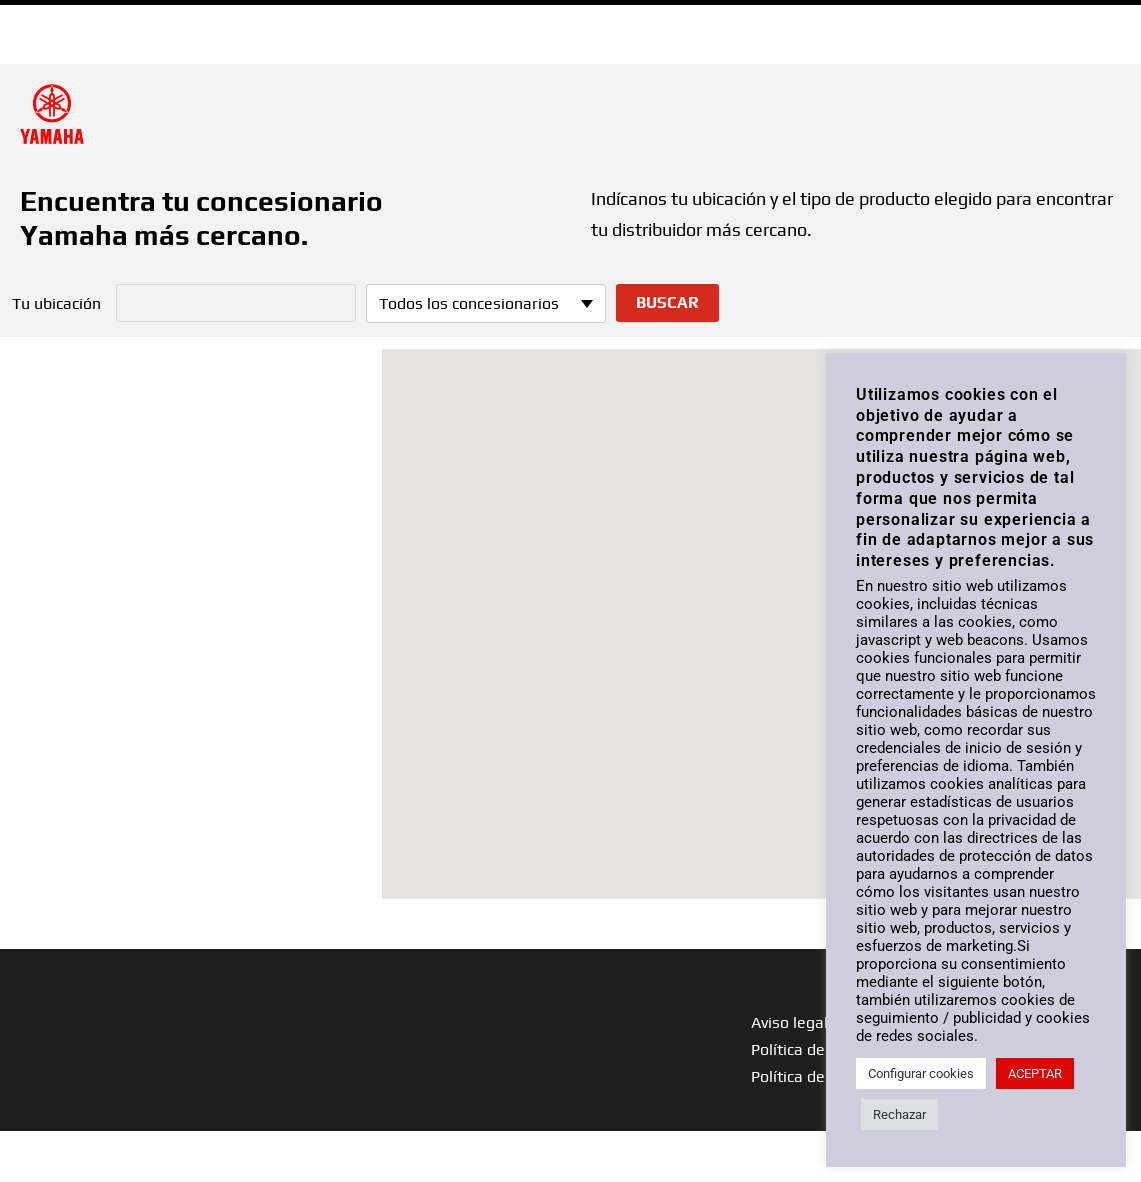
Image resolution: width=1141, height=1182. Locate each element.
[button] (762, 606)
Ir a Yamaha (67, 19)
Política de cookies (817, 1076)
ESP (1099, 19)
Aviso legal (789, 1022)
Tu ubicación (56, 304)
